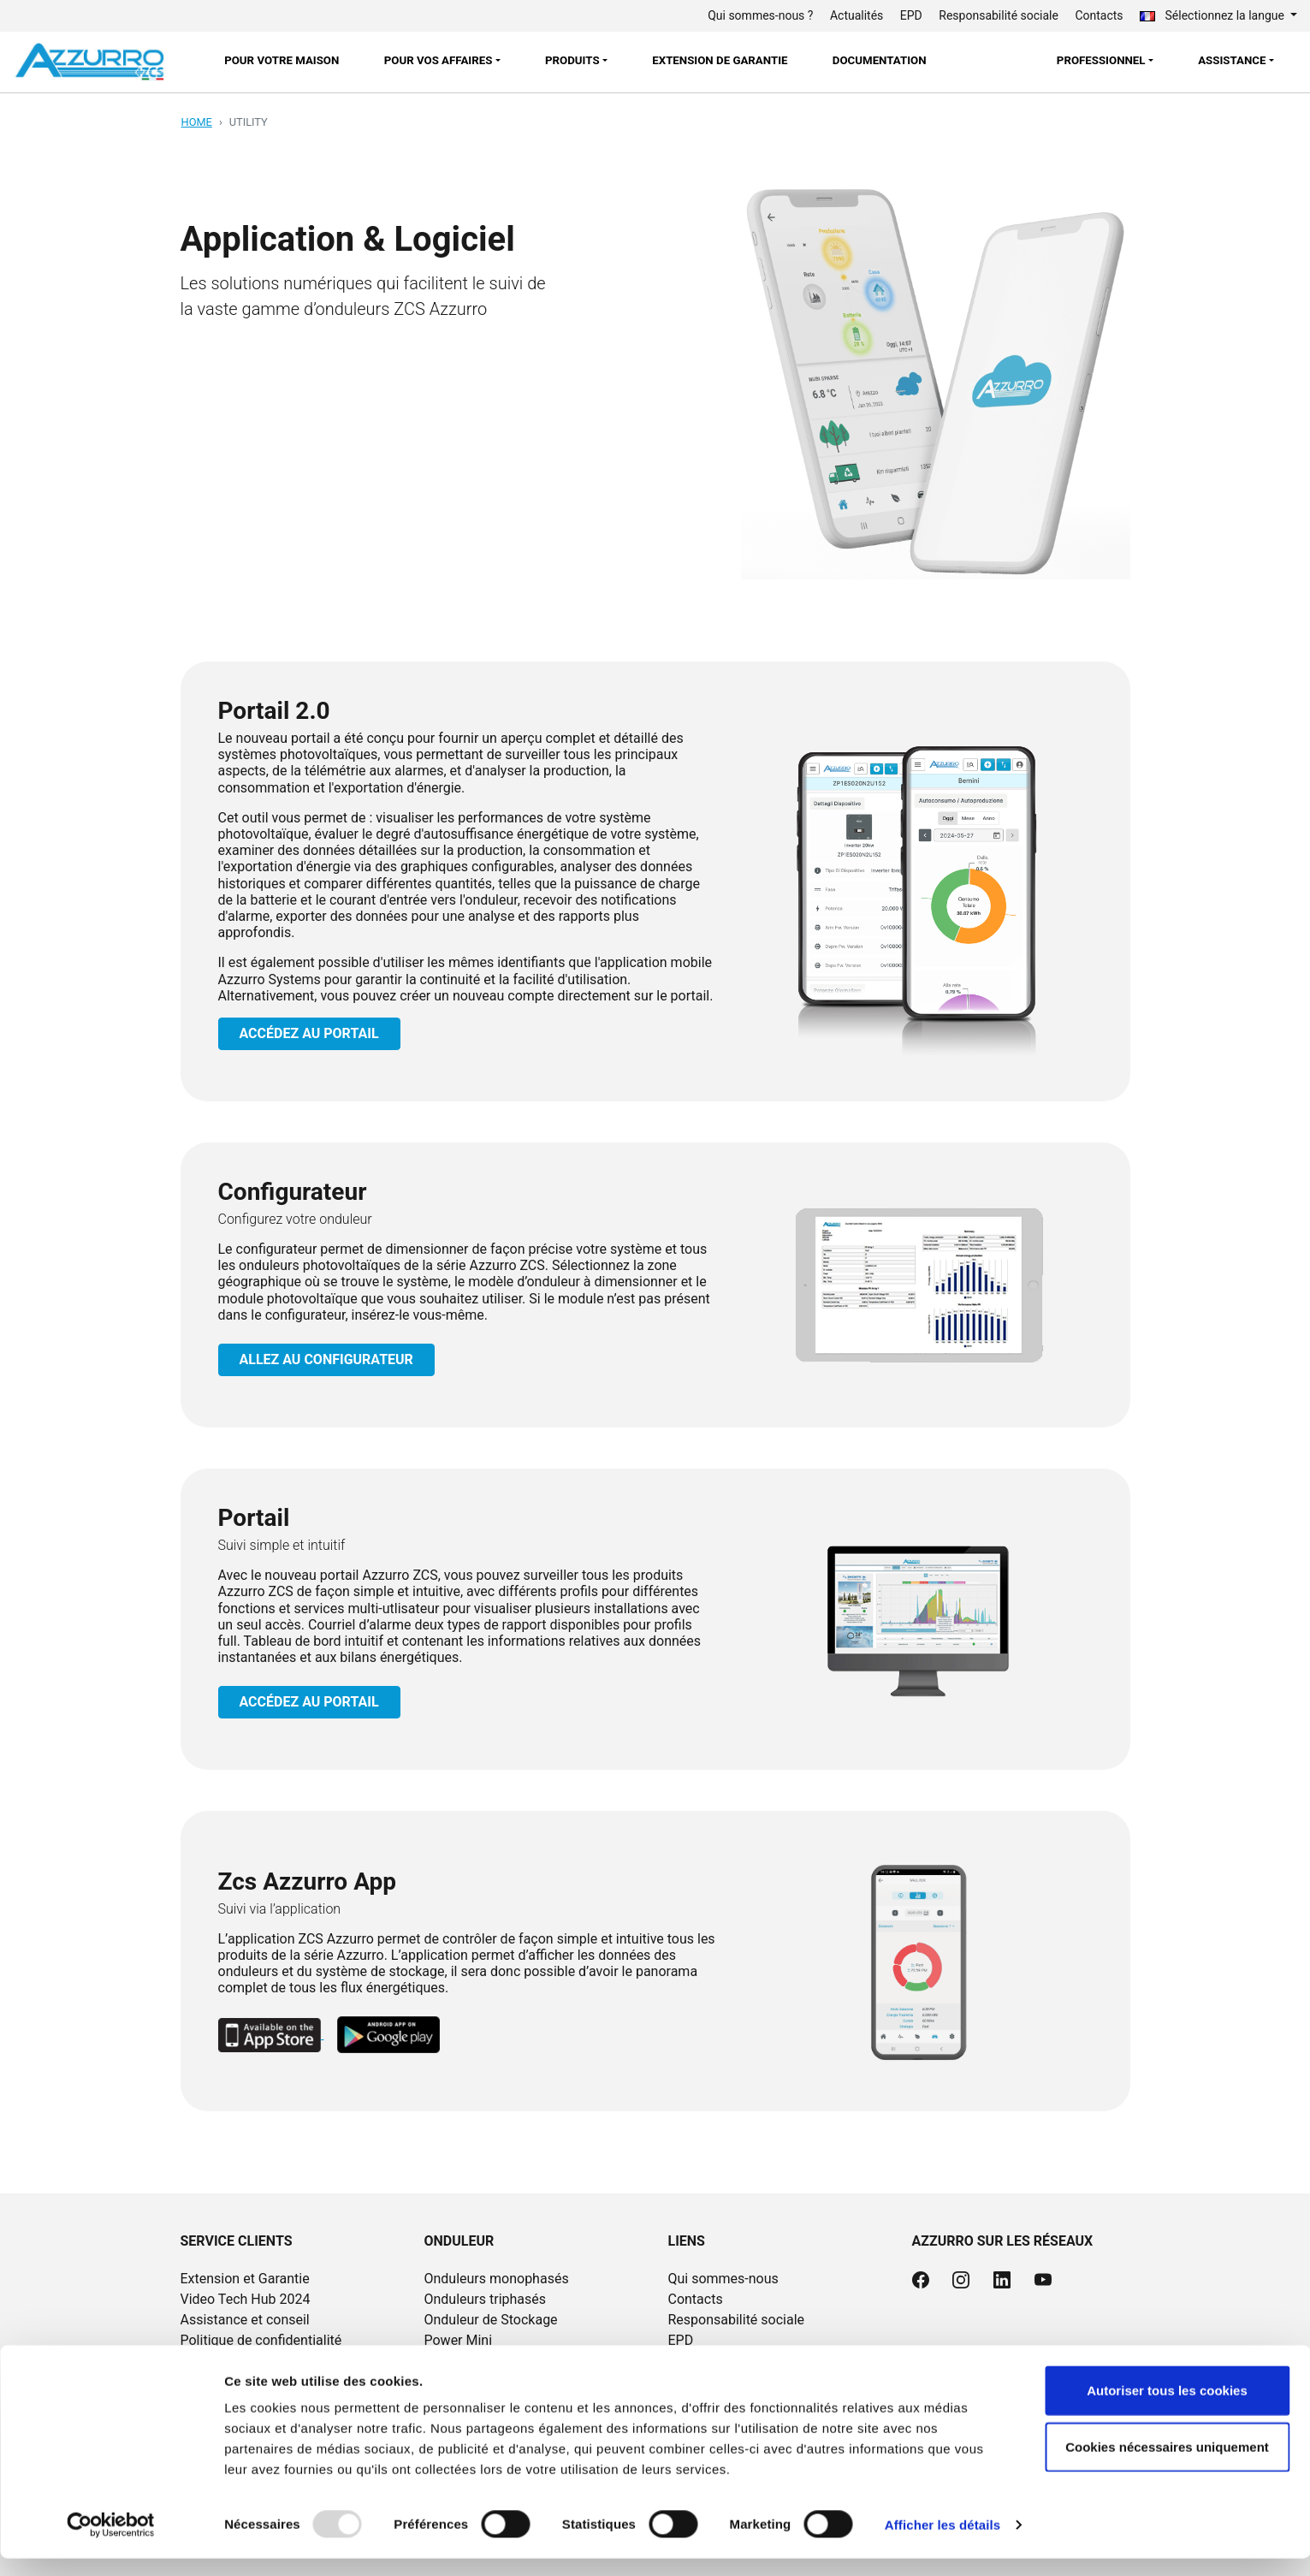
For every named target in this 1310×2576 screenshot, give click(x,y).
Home (196, 122)
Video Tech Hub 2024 (246, 2299)
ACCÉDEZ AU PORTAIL (309, 1033)
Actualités (856, 15)
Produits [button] (572, 60)
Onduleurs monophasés (496, 2278)
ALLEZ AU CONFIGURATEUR (326, 1359)
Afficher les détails (942, 2542)
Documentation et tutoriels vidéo (766, 2361)
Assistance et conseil (245, 2320)
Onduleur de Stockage (490, 2320)
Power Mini (458, 2340)
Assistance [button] (1232, 60)
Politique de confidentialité (261, 2340)
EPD (911, 15)
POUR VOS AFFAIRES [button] (438, 60)
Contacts (1099, 15)
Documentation (880, 60)
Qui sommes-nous (722, 2278)
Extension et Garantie (245, 2278)
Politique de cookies (242, 2361)
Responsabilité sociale (998, 15)
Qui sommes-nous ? (760, 15)
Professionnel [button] (1101, 60)
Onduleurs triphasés (485, 2299)
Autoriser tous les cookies (1167, 2408)
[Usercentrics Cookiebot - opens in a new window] (111, 2542)
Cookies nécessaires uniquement (1167, 2464)
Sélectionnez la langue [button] (1213, 15)
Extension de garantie (719, 60)
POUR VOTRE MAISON (281, 60)
